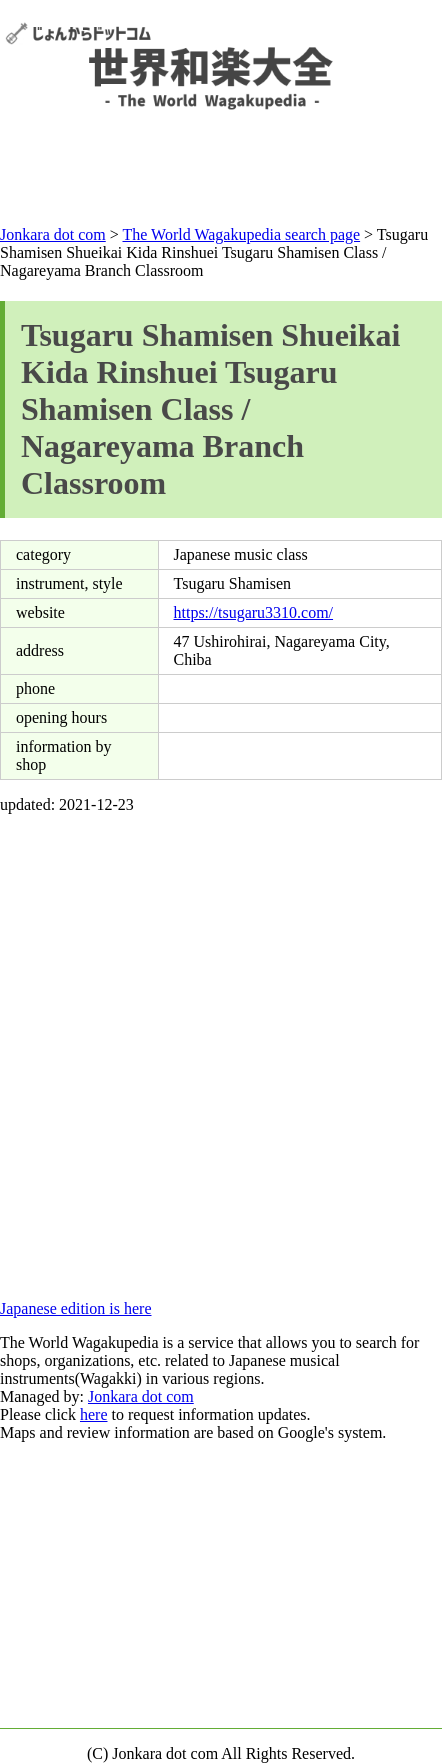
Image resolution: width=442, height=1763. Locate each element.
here (94, 1414)
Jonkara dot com (141, 1396)
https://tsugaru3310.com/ (254, 612)
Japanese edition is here (76, 1308)
